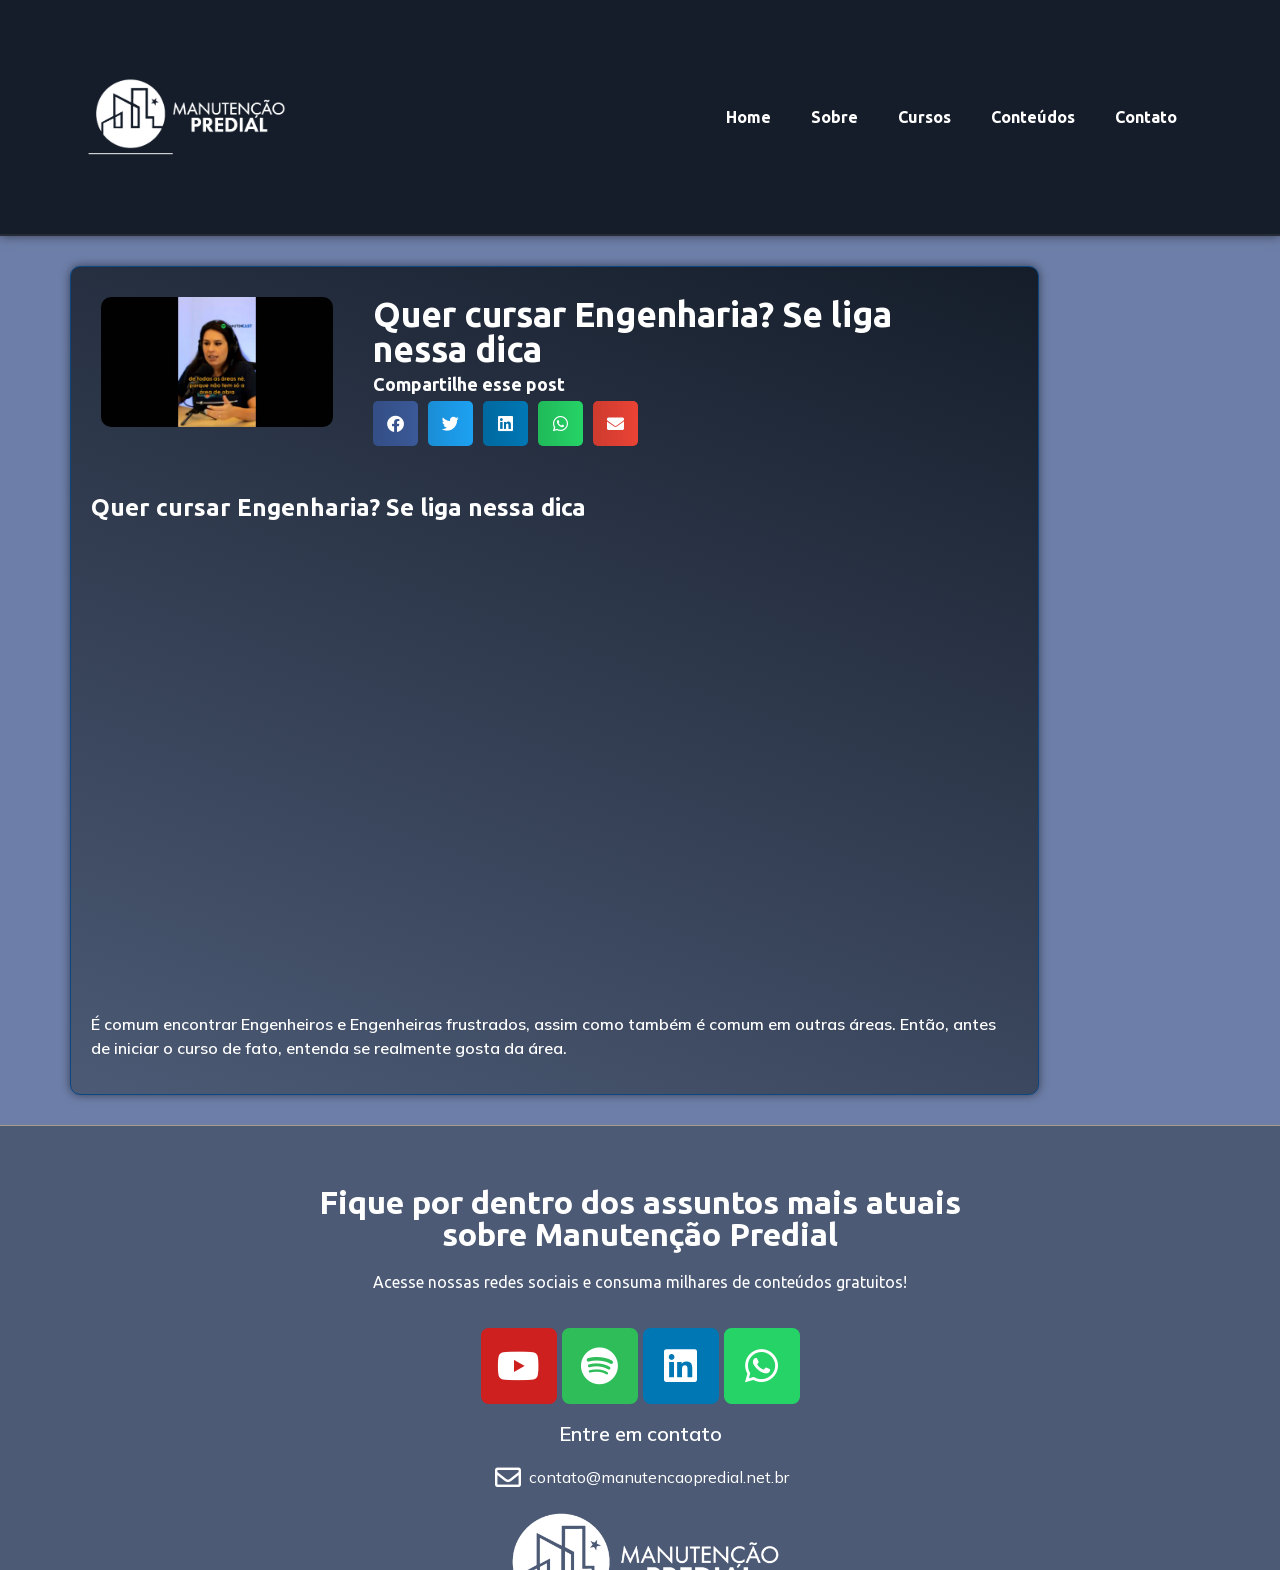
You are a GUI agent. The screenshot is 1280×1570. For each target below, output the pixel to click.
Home (748, 117)
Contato (1146, 117)
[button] (395, 423)
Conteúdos (1033, 117)
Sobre (834, 117)
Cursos (924, 117)
